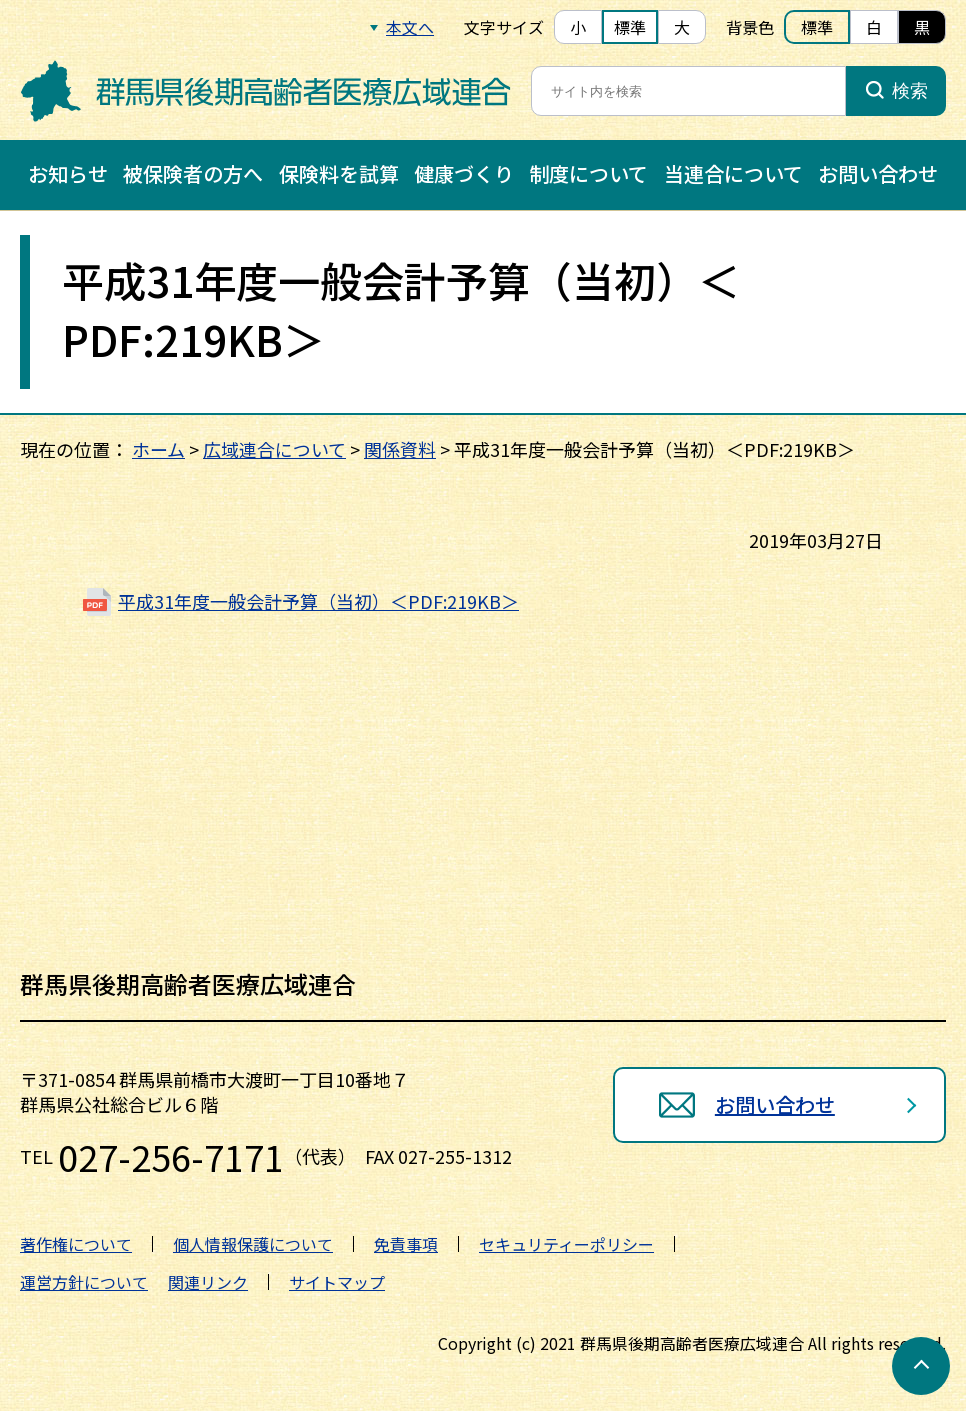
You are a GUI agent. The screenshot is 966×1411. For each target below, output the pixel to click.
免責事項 (406, 1244)
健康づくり (464, 173)
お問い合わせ (878, 173)
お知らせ (68, 173)
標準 (630, 27)
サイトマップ (337, 1282)
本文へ (410, 27)
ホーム (158, 449)
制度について (588, 173)
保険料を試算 (339, 173)
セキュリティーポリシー (566, 1244)
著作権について (76, 1244)
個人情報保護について (253, 1244)
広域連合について (274, 449)
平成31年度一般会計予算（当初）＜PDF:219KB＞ (318, 601)
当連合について (733, 173)
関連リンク (208, 1282)
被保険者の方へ (193, 173)
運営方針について (84, 1282)
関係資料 (400, 449)
